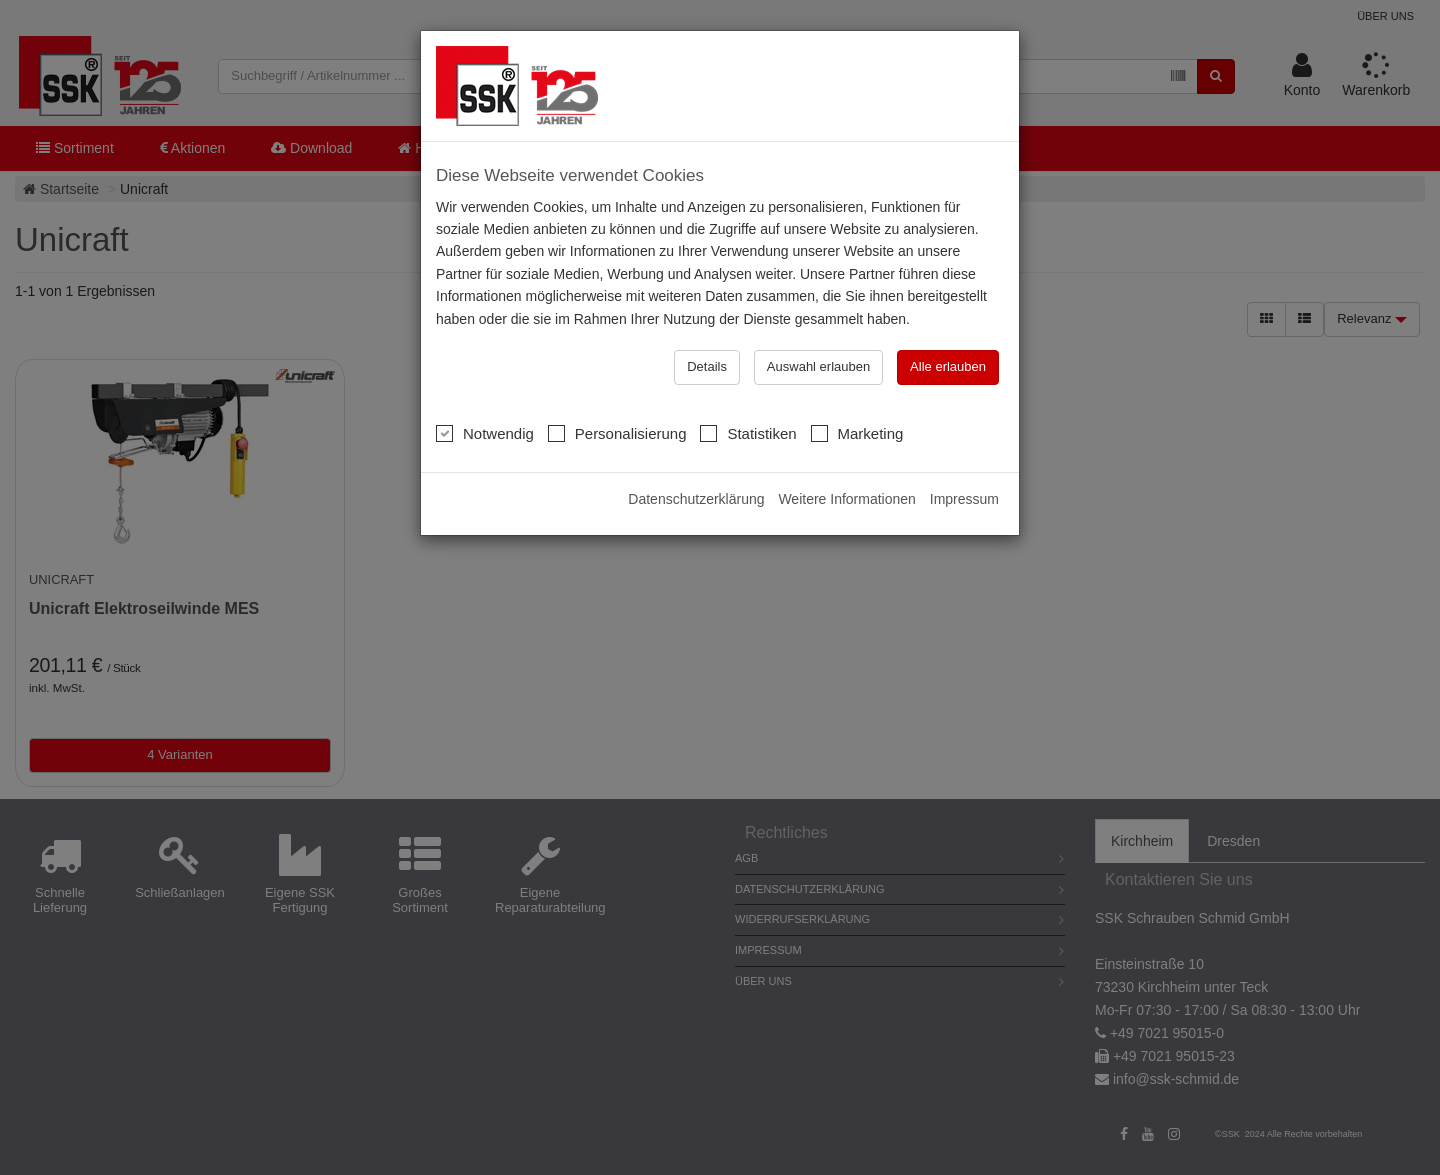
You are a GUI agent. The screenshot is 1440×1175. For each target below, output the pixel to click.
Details (707, 366)
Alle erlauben (948, 366)
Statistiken (748, 433)
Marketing (857, 433)
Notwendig (485, 433)
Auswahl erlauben (818, 366)
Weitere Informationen (846, 499)
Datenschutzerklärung (696, 499)
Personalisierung (617, 433)
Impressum (964, 499)
